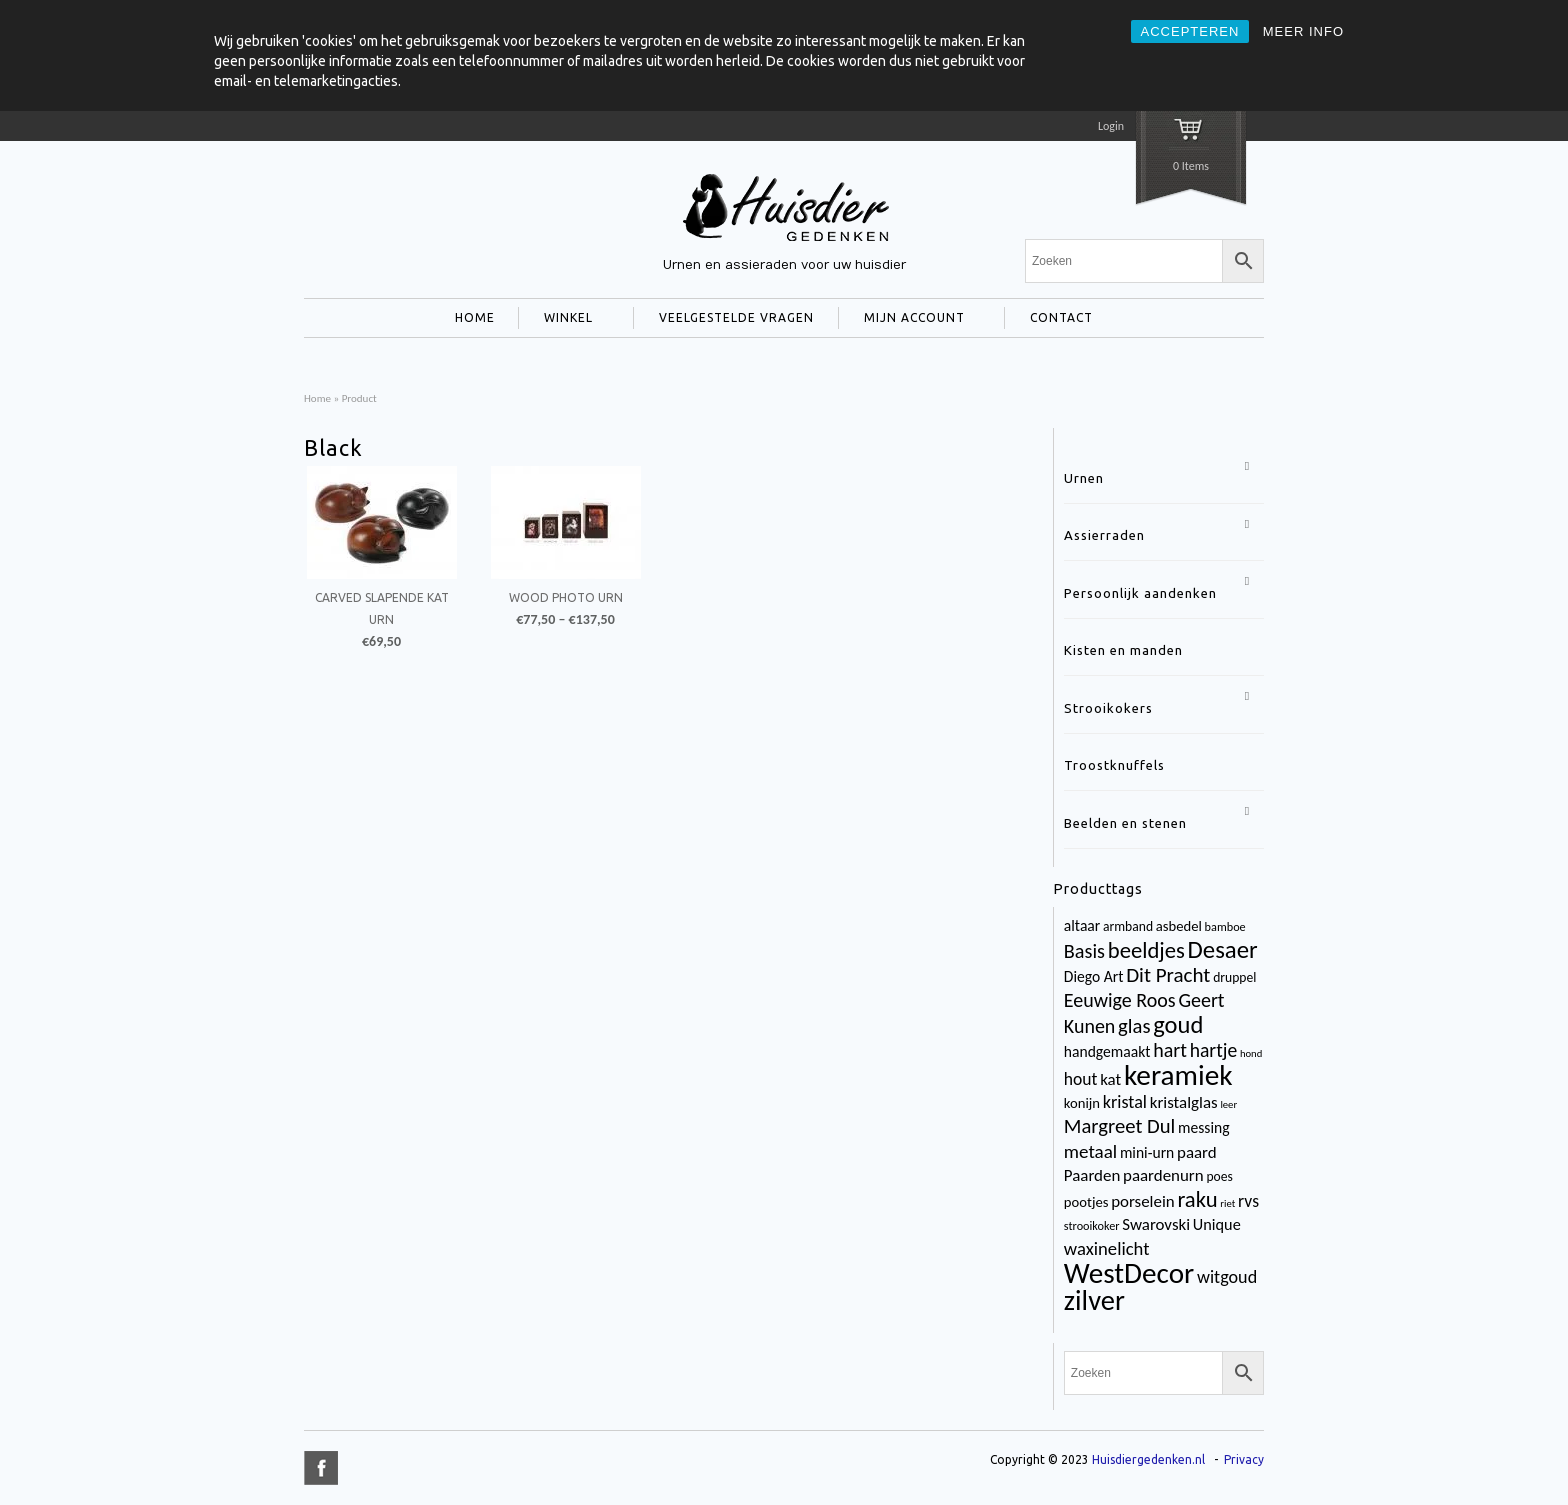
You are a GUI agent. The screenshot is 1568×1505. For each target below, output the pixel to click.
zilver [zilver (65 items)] (1094, 1300)
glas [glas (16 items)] (1134, 1026)
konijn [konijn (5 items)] (1082, 1103)
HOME (475, 317)
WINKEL (564, 320)
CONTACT (1057, 320)
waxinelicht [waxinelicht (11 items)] (1107, 1248)
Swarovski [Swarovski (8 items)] (1156, 1224)
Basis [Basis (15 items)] (1084, 951)
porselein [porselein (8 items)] (1143, 1201)
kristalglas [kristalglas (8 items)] (1184, 1102)
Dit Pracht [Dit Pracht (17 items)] (1168, 975)
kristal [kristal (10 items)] (1125, 1102)
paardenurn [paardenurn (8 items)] (1163, 1175)
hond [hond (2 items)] (1251, 1053)
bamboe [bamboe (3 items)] (1225, 926)
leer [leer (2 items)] (1228, 1104)
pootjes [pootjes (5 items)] (1086, 1202)
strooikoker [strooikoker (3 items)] (1092, 1225)
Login (1111, 126)
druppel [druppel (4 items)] (1234, 977)
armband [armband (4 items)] (1128, 926)
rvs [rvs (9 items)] (1248, 1201)
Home (317, 398)
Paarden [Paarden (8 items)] (1092, 1175)
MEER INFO (1303, 31)
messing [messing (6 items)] (1204, 1127)
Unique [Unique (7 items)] (1217, 1224)
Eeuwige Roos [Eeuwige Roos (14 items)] (1120, 1000)
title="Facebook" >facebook (321, 1468)
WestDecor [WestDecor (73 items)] (1129, 1273)
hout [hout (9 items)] (1081, 1079)
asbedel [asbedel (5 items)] (1179, 926)
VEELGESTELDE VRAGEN (736, 317)
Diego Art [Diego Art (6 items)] (1094, 976)
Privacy (1244, 1459)
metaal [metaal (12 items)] (1090, 1151)
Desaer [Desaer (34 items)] (1223, 949)
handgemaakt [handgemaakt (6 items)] (1107, 1051)
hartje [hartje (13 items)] (1214, 1050)
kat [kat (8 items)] (1110, 1079)
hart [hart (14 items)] (1170, 1050)
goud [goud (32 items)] (1178, 1025)
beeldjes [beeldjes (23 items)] (1146, 950)
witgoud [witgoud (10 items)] (1227, 1277)
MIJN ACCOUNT (910, 320)
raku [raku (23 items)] (1197, 1199)
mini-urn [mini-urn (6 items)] (1147, 1152)
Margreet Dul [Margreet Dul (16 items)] (1119, 1126)
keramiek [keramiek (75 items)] (1178, 1075)
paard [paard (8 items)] (1197, 1152)
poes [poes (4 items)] (1219, 1176)
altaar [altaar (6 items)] (1082, 925)
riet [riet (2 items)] (1227, 1203)
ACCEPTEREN (1190, 31)
